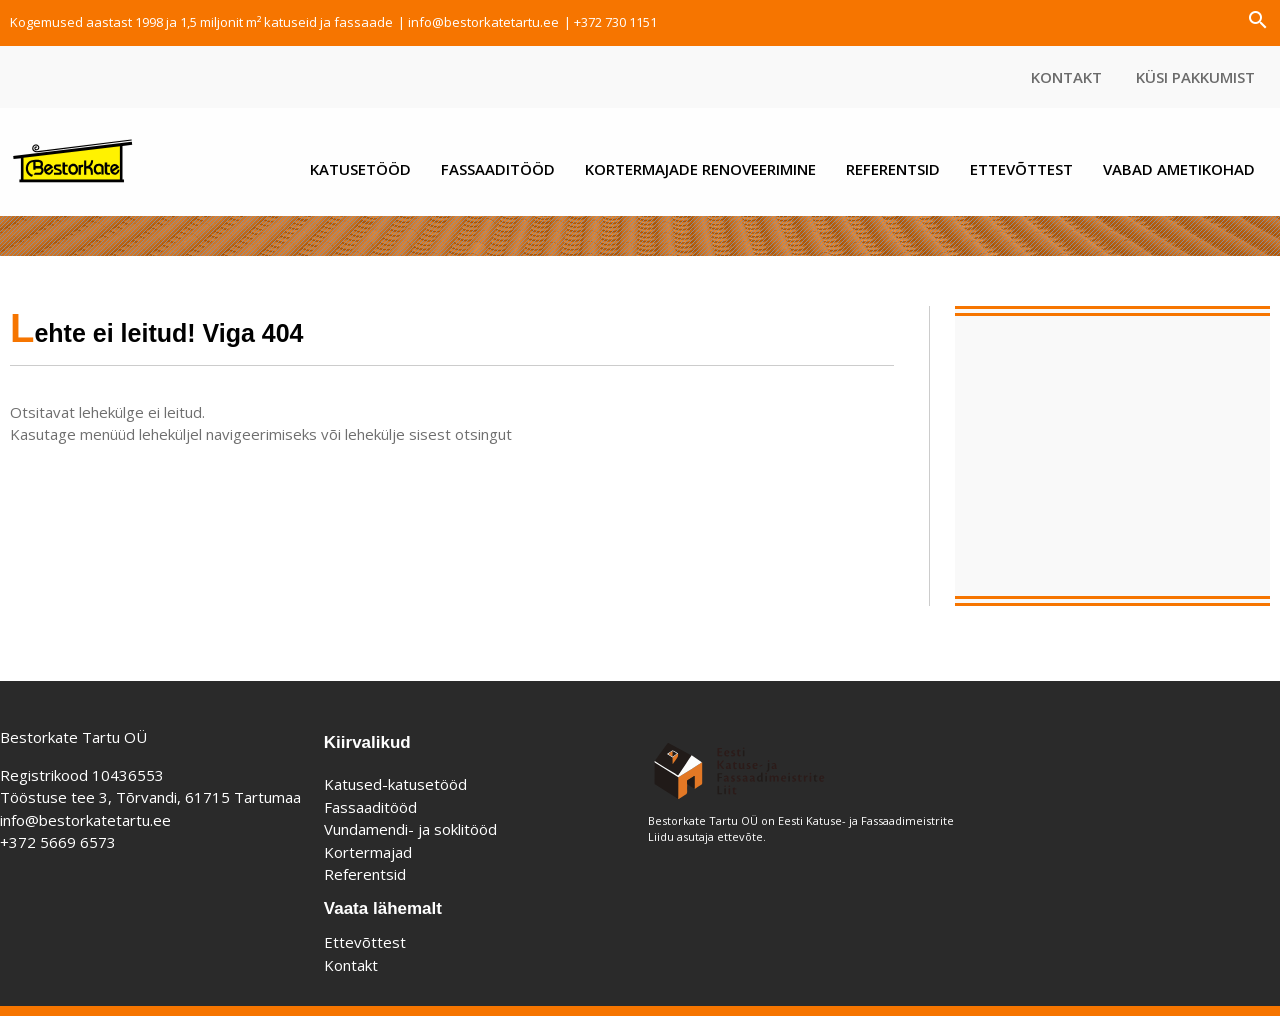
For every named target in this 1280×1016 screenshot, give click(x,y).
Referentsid (893, 169)
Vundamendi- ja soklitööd (410, 829)
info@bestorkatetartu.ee (483, 22)
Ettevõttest (1021, 169)
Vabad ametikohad (1179, 169)
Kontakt (1066, 77)
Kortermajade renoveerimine (700, 169)
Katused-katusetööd (395, 784)
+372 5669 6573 (58, 842)
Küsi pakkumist (1195, 77)
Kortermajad (368, 852)
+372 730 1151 (615, 22)
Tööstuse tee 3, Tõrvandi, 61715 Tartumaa (150, 797)
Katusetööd (360, 169)
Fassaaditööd (498, 169)
